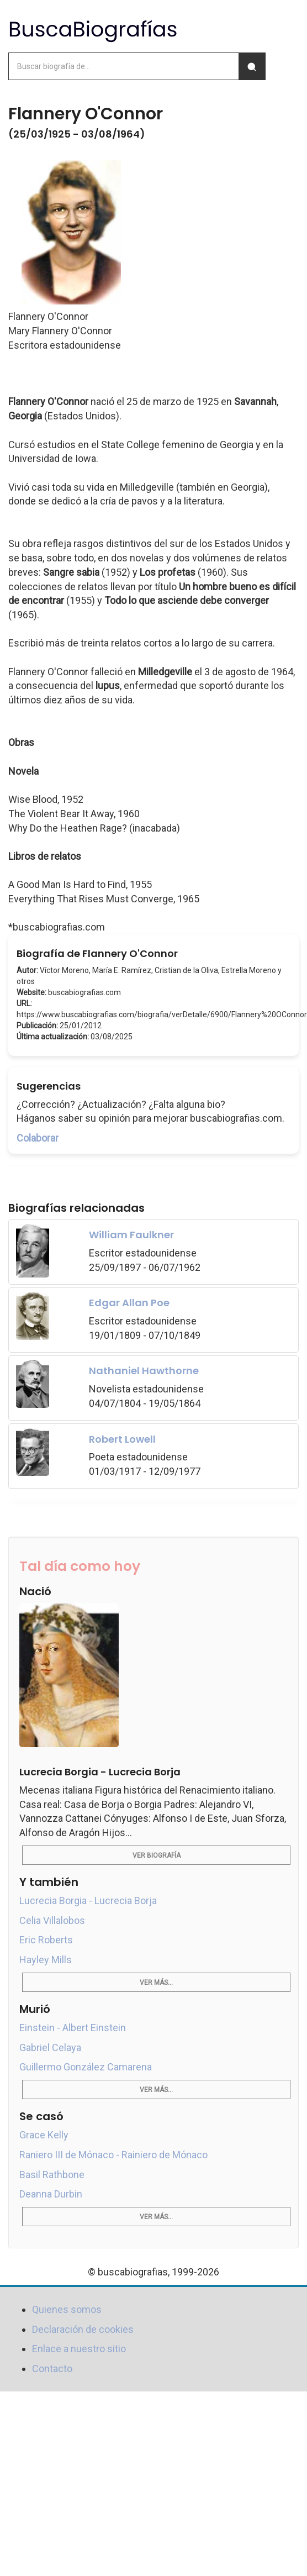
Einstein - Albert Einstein (72, 2027)
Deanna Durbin (50, 2194)
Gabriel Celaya (50, 2047)
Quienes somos (67, 2309)
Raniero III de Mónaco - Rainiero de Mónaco (113, 2154)
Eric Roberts (46, 1940)
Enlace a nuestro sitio (79, 2348)
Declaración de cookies (83, 2329)
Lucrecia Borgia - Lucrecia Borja (88, 1900)
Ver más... (156, 1982)
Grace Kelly (43, 2135)
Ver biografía (157, 1855)
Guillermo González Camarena (85, 2067)
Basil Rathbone (51, 2174)
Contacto (52, 2368)
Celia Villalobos (52, 1920)
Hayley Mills (45, 1959)
